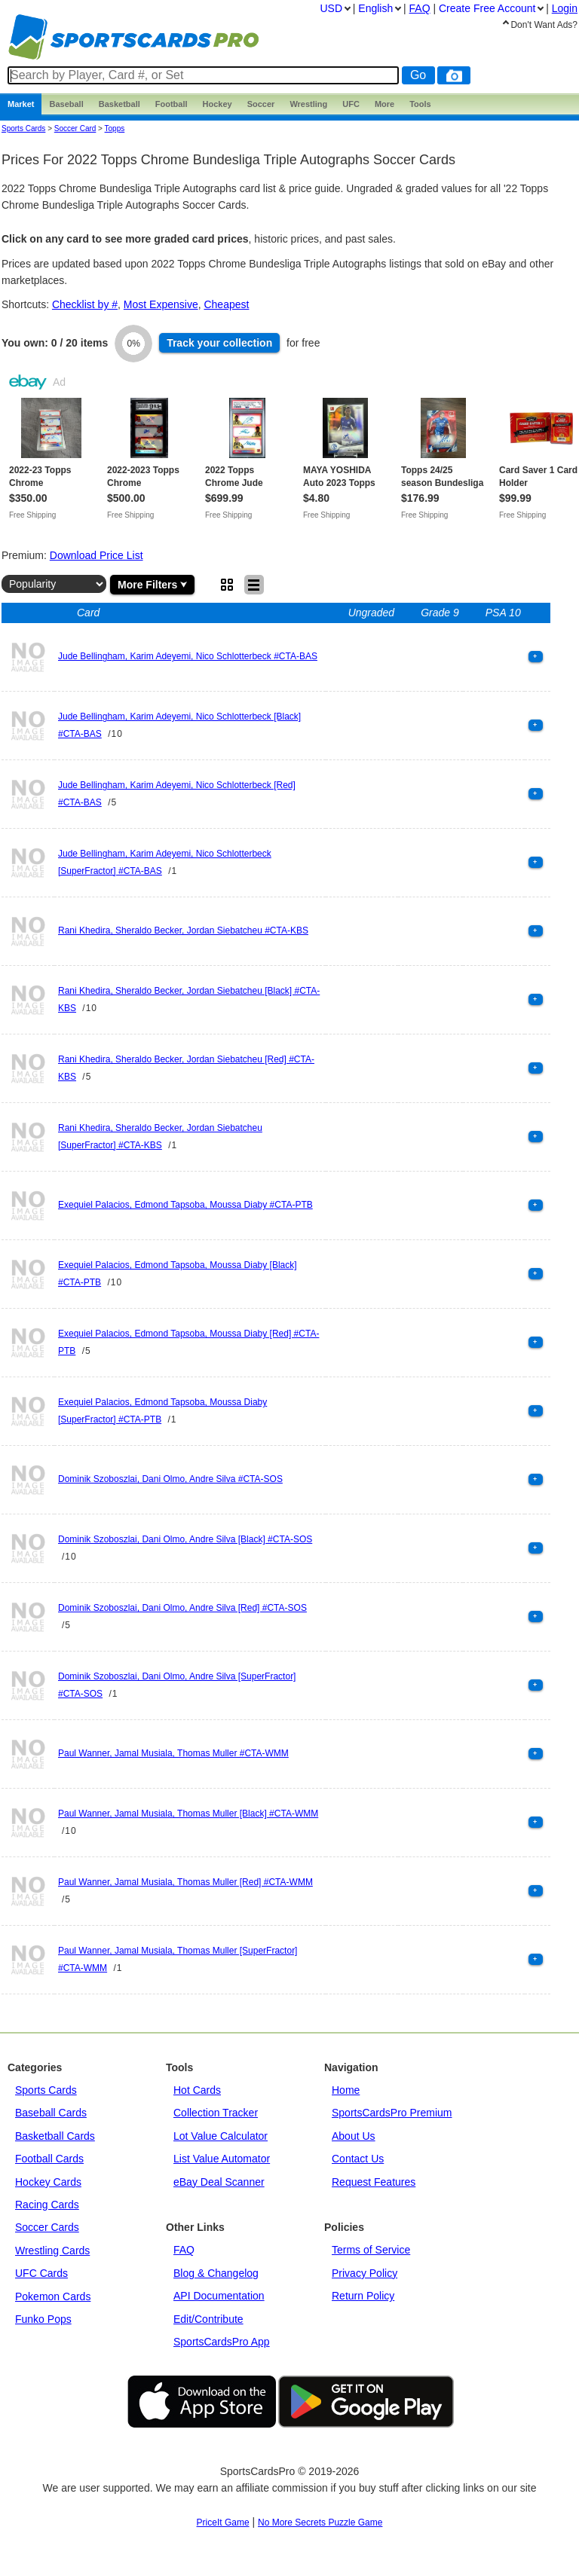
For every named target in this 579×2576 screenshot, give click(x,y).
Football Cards (49, 2159)
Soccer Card (75, 128)
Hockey (217, 103)
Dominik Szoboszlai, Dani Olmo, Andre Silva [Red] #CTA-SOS (182, 1608)
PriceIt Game (223, 2522)
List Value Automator (221, 2159)
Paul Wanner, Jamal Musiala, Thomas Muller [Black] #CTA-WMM (188, 1813)
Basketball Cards (55, 2136)
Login (564, 8)
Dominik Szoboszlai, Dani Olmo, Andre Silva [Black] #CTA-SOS (185, 1539)
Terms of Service (371, 2250)
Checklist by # (85, 304)
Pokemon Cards (52, 2296)
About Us (353, 2136)
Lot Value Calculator (220, 2136)
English (375, 8)
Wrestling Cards (52, 2250)
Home (346, 2090)
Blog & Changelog (216, 2273)
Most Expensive (161, 304)
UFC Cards (41, 2273)
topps (115, 128)
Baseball (66, 103)
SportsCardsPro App (221, 2342)
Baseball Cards (51, 2113)
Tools (420, 103)
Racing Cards (47, 2205)
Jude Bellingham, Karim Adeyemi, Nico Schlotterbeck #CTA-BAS (187, 656)
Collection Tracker (215, 2113)
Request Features (373, 2182)
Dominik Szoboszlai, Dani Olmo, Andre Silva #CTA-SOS (170, 1479)
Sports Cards (23, 128)
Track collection (219, 343)
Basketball (119, 103)
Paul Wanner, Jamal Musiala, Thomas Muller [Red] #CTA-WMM (185, 1882)
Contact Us (358, 2159)
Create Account (487, 8)
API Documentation (219, 2296)
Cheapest (226, 304)
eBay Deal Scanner (219, 2182)
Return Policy (363, 2296)
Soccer (261, 103)
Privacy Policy (364, 2273)
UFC (351, 103)
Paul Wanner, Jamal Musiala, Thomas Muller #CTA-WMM (173, 1753)
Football (171, 103)
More (384, 103)
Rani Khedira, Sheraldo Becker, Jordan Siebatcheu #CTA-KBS (183, 930)
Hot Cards (197, 2090)
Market (21, 103)
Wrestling (308, 103)
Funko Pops (43, 2319)
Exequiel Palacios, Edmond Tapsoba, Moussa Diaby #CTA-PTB (185, 1204)
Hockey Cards (48, 2182)
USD (331, 8)
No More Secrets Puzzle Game (320, 2522)
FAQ (184, 2250)
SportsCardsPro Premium (392, 2113)
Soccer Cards (47, 2227)
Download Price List (96, 555)
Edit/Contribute (208, 2319)
